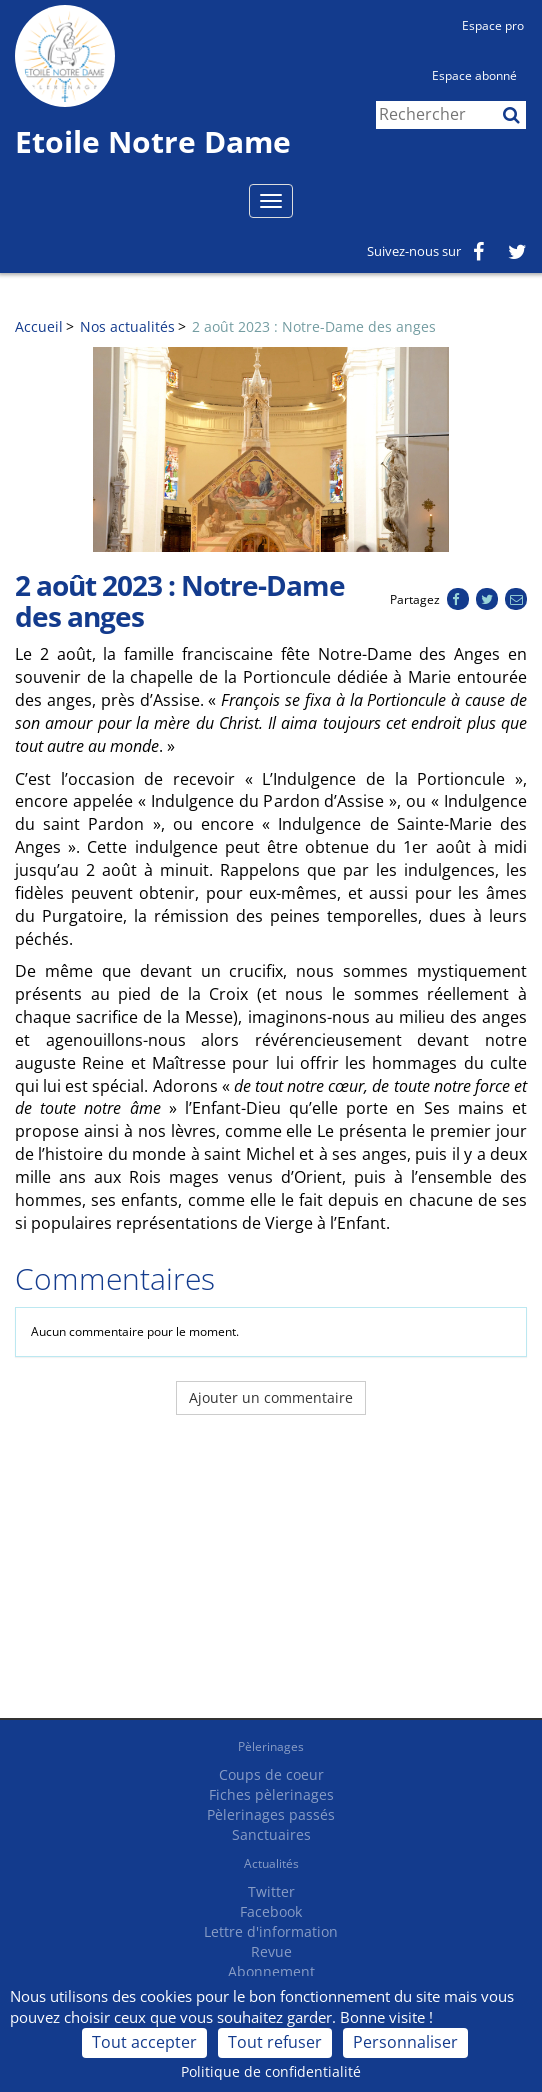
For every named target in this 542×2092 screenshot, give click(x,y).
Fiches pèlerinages (271, 1794)
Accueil (39, 326)
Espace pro (493, 25)
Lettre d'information (271, 1931)
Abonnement (271, 1971)
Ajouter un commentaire (271, 1397)
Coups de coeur (271, 1774)
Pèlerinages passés (271, 1814)
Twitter (271, 1891)
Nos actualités (127, 326)
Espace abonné (474, 75)
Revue (271, 1951)
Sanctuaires (271, 1834)
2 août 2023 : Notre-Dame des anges (314, 326)
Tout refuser (275, 2042)
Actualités (271, 1863)
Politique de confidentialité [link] (271, 2071)
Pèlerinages (271, 1746)
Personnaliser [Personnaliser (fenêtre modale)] (405, 2042)
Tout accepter (144, 2042)
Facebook (271, 1911)
